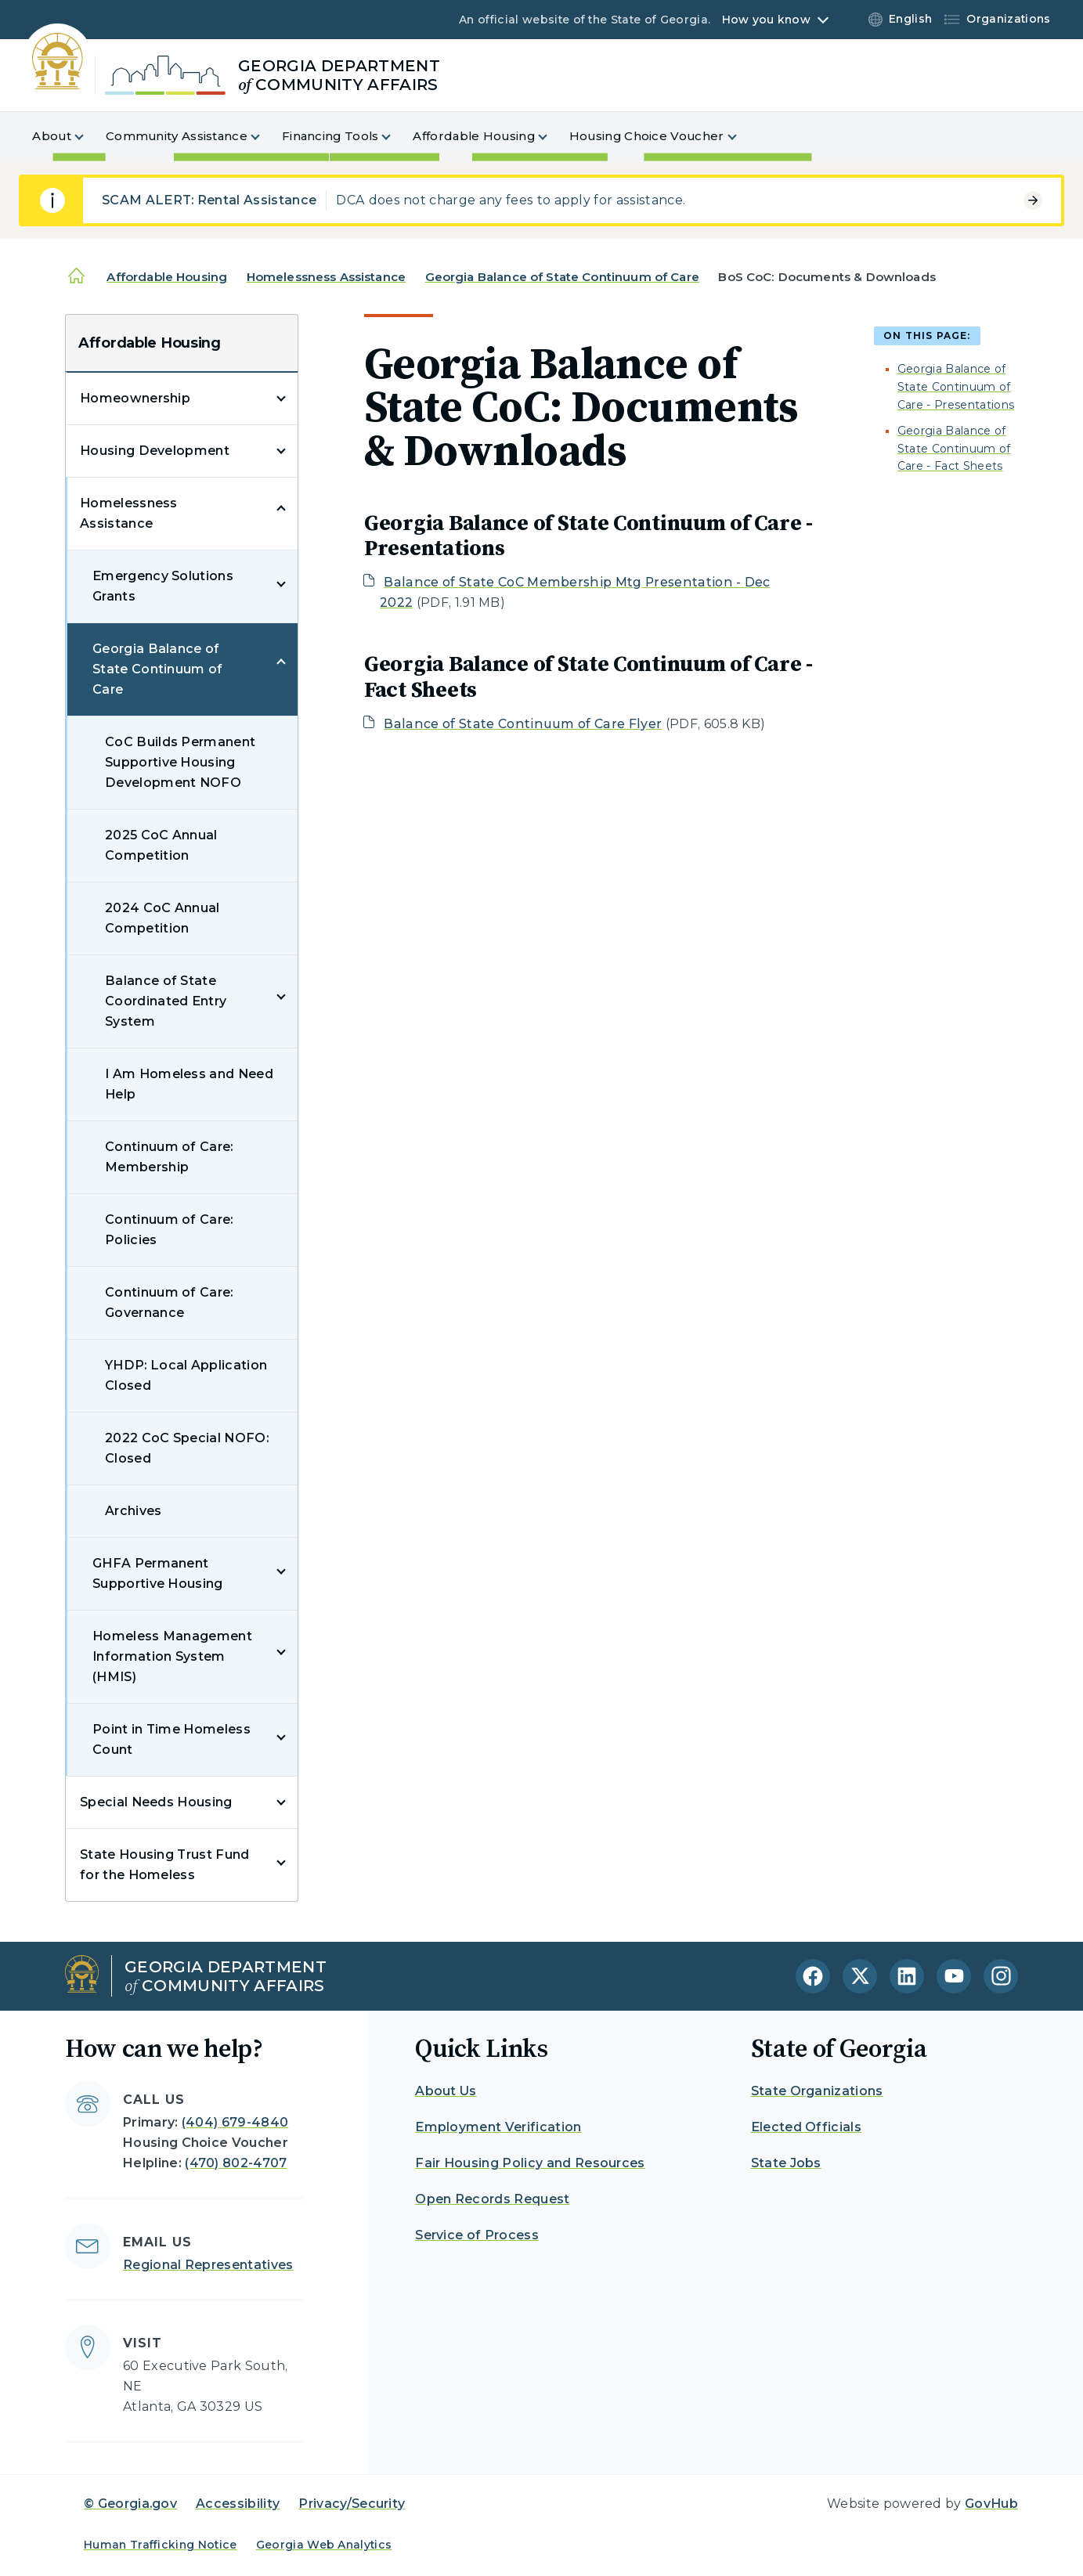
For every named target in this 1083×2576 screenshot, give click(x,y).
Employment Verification (498, 2127)
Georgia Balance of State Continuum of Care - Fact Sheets (954, 449)
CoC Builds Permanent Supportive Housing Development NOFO (180, 762)
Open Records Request (492, 2199)
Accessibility (238, 2503)
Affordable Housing (166, 276)
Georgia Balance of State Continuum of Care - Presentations (955, 387)
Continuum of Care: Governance (169, 1302)
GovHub (991, 2503)
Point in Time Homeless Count (171, 1739)
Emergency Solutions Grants (162, 586)
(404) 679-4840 (235, 2122)
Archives (133, 1510)
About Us (446, 2091)
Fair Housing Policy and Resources (530, 2163)
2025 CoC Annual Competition (161, 845)
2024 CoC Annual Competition (162, 918)
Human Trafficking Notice (160, 2545)
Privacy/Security (351, 2503)
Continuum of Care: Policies (169, 1229)
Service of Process (477, 2235)
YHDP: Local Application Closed (186, 1375)
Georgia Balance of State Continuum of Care (562, 276)
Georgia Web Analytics (324, 2545)
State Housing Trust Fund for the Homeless (165, 1864)
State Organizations (817, 2091)
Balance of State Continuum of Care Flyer (523, 723)
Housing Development (154, 450)
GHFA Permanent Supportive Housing (157, 1573)
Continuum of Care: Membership (169, 1156)
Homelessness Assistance (326, 276)
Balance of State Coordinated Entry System (165, 1001)
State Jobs (786, 2163)
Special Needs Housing (156, 1802)
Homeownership (135, 398)
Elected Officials (806, 2127)
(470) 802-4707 (236, 2163)
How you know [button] (766, 19)
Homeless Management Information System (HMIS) (172, 1656)
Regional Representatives (208, 2264)
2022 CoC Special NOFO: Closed (187, 1448)
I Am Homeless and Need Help (189, 1084)
